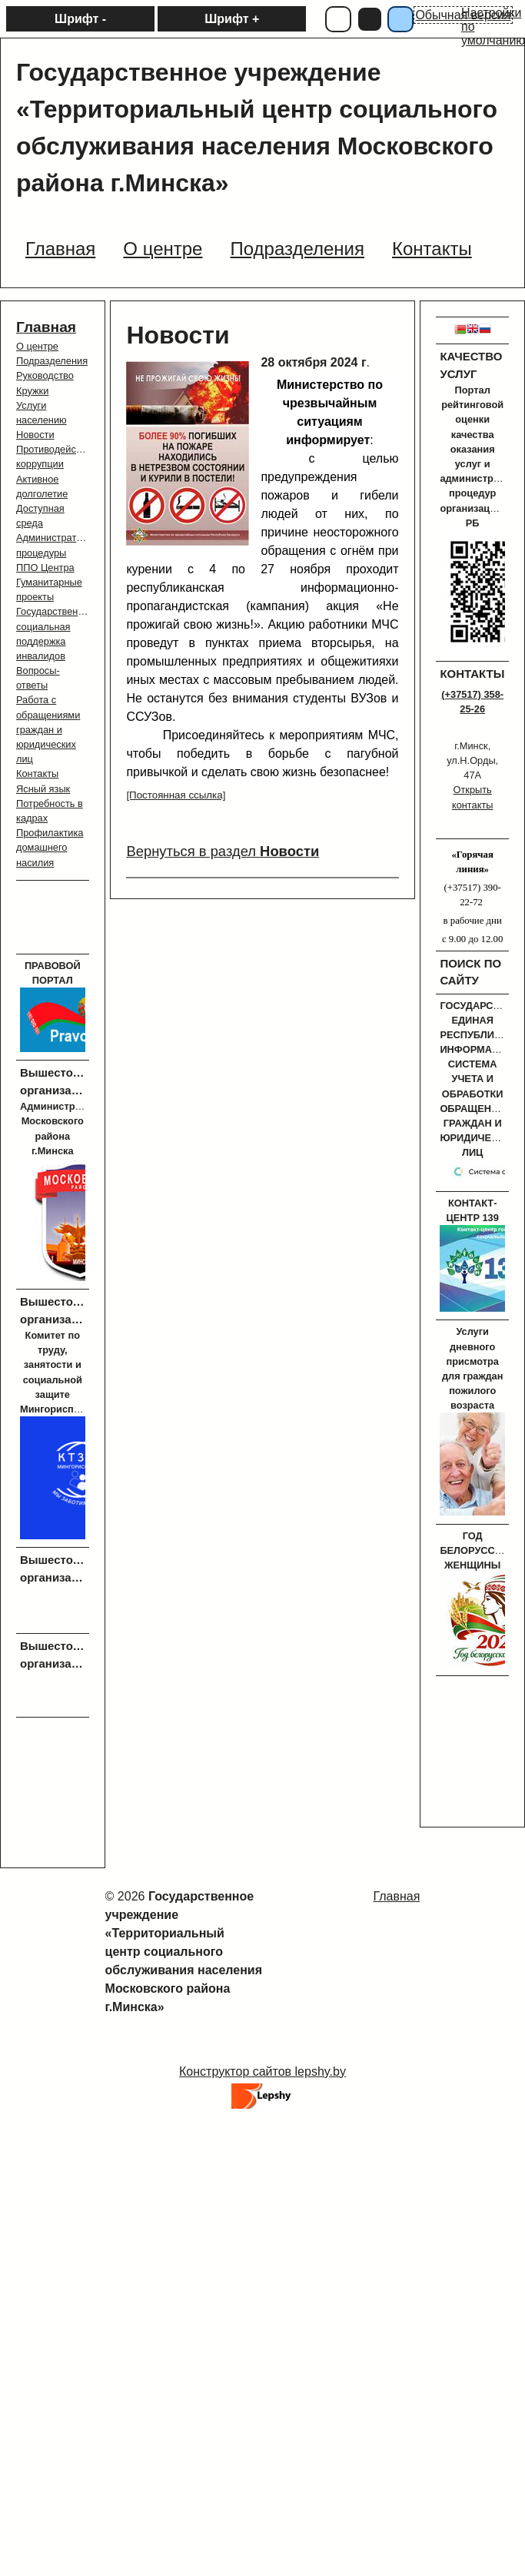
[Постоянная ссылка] (175, 795)
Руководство (45, 375)
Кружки (32, 391)
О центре (37, 346)
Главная (46, 327)
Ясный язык (43, 789)
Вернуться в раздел (222, 851)
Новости (35, 434)
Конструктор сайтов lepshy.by (262, 2071)
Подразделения (52, 361)
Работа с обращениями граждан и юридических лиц (48, 729)
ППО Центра (45, 567)
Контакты (37, 773)
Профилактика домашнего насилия (49, 847)
